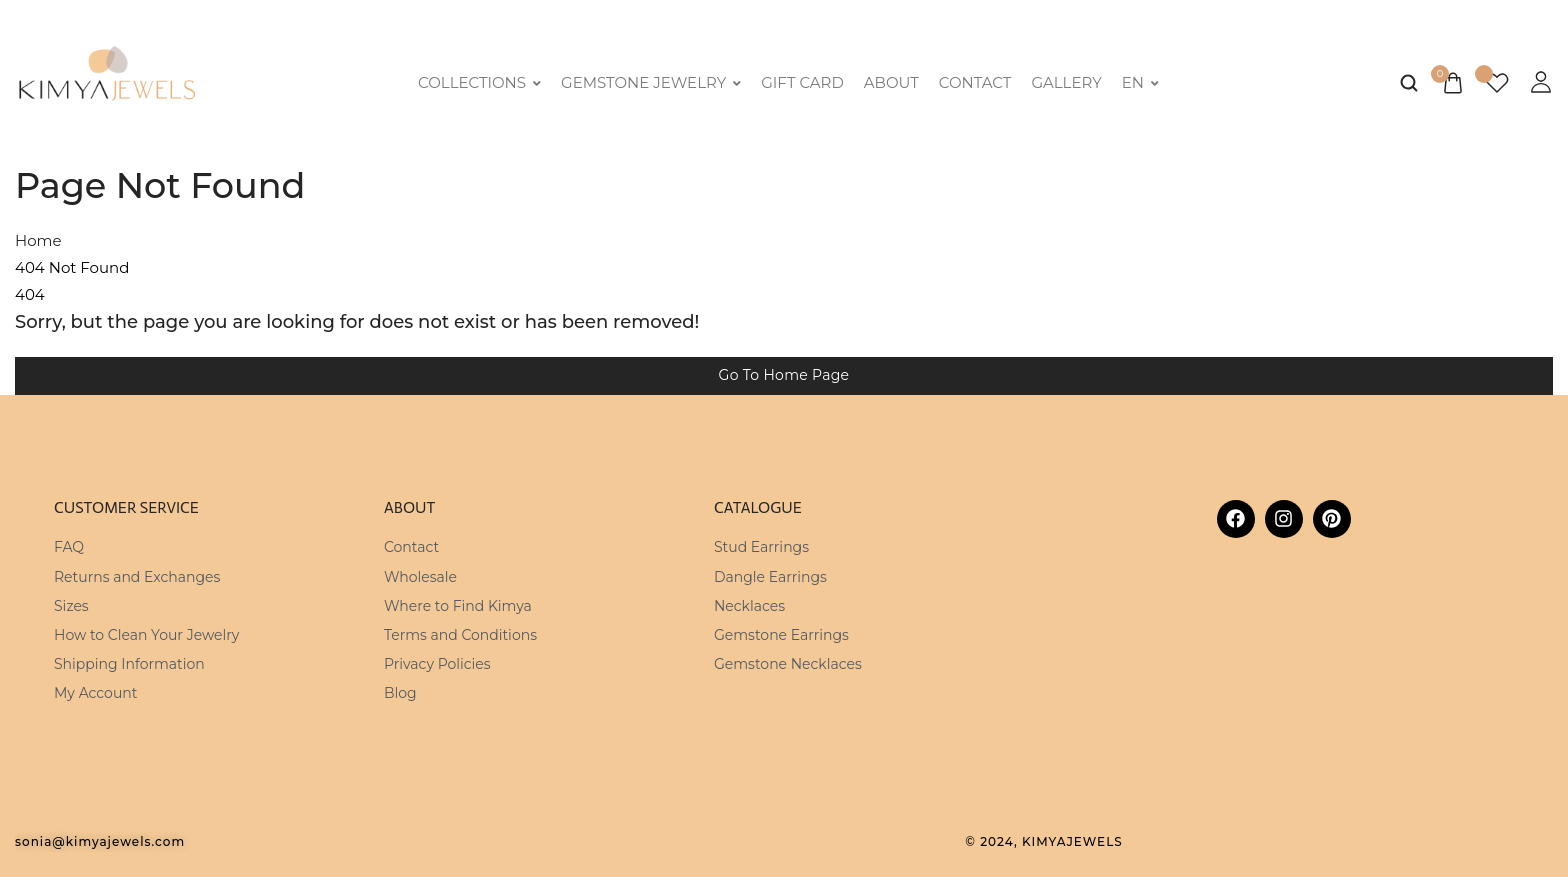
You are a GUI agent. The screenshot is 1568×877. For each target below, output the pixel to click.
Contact (975, 82)
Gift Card (802, 82)
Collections (479, 82)
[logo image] (107, 80)
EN (1140, 82)
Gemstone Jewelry (651, 82)
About (891, 82)
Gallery (1066, 82)
